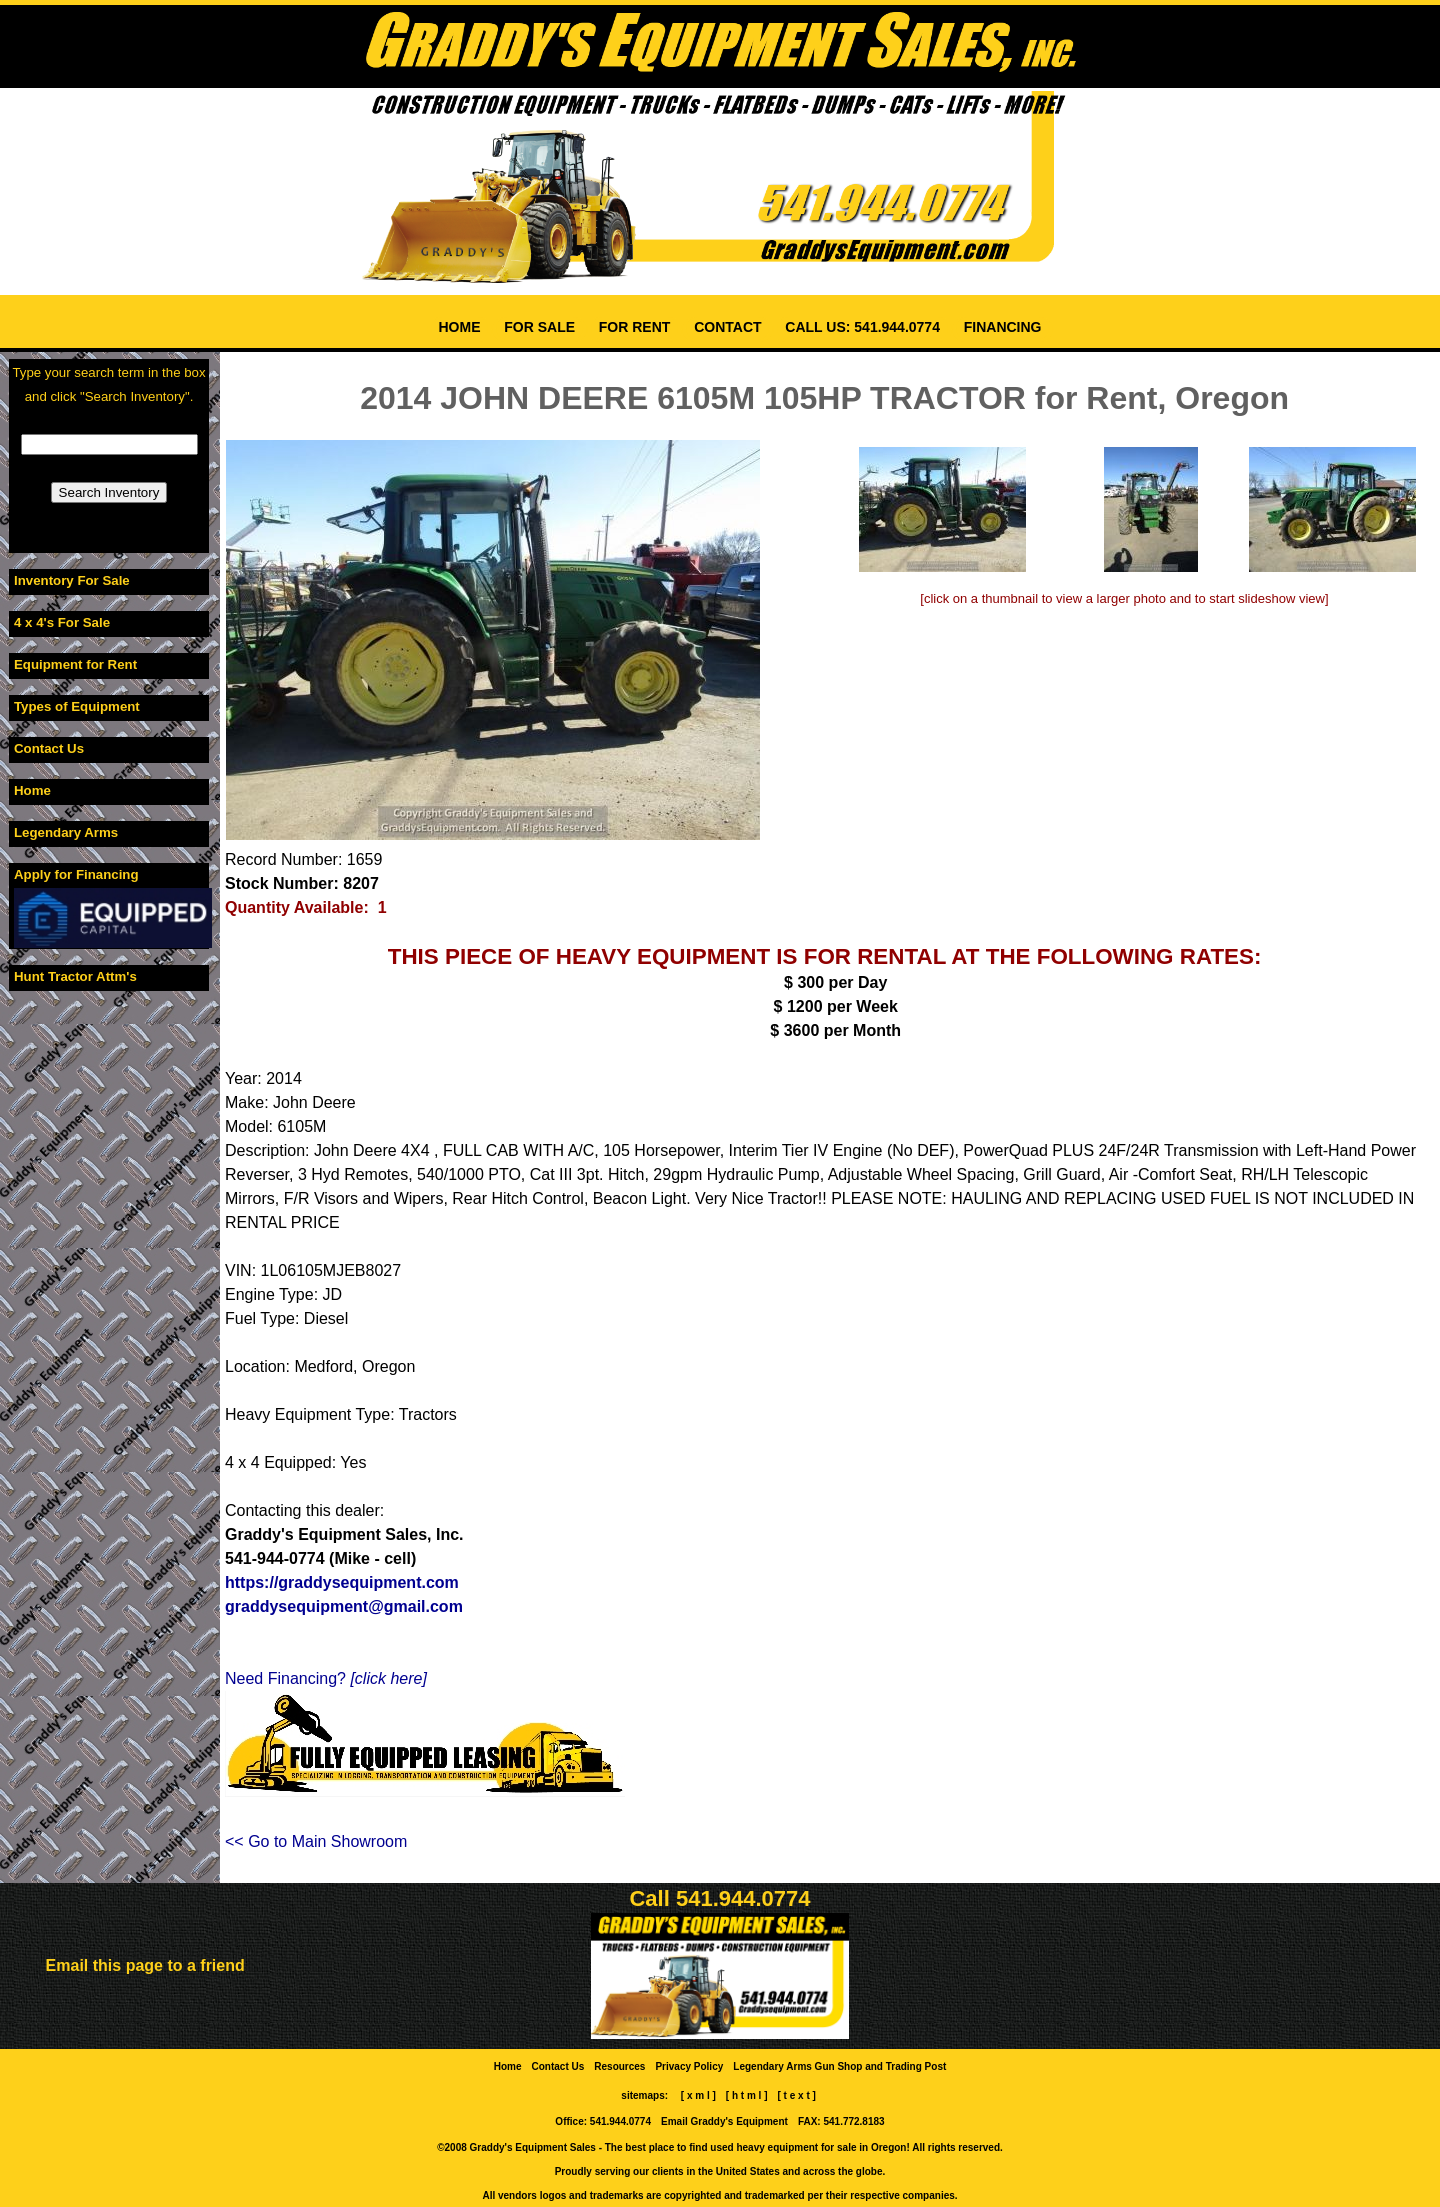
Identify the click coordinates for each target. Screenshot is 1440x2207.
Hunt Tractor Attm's (75, 976)
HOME (460, 327)
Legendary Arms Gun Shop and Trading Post (840, 2066)
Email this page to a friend (145, 1965)
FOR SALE (539, 327)
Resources (620, 2066)
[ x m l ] (698, 2095)
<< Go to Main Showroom (316, 1841)
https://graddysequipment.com (342, 1582)
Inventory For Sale (72, 580)
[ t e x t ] (797, 2095)
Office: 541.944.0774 (603, 2121)
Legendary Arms (66, 832)
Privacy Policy (689, 2066)
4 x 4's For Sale (62, 622)
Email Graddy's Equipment (724, 2121)
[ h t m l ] (746, 2095)
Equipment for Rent (75, 664)
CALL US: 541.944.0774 (862, 327)
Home (32, 790)
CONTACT (727, 327)
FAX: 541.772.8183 (841, 2121)
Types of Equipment (77, 706)
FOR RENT (634, 327)
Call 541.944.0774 (719, 1898)
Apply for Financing (76, 874)
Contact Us (49, 748)
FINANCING (1003, 327)
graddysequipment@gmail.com (344, 1606)
